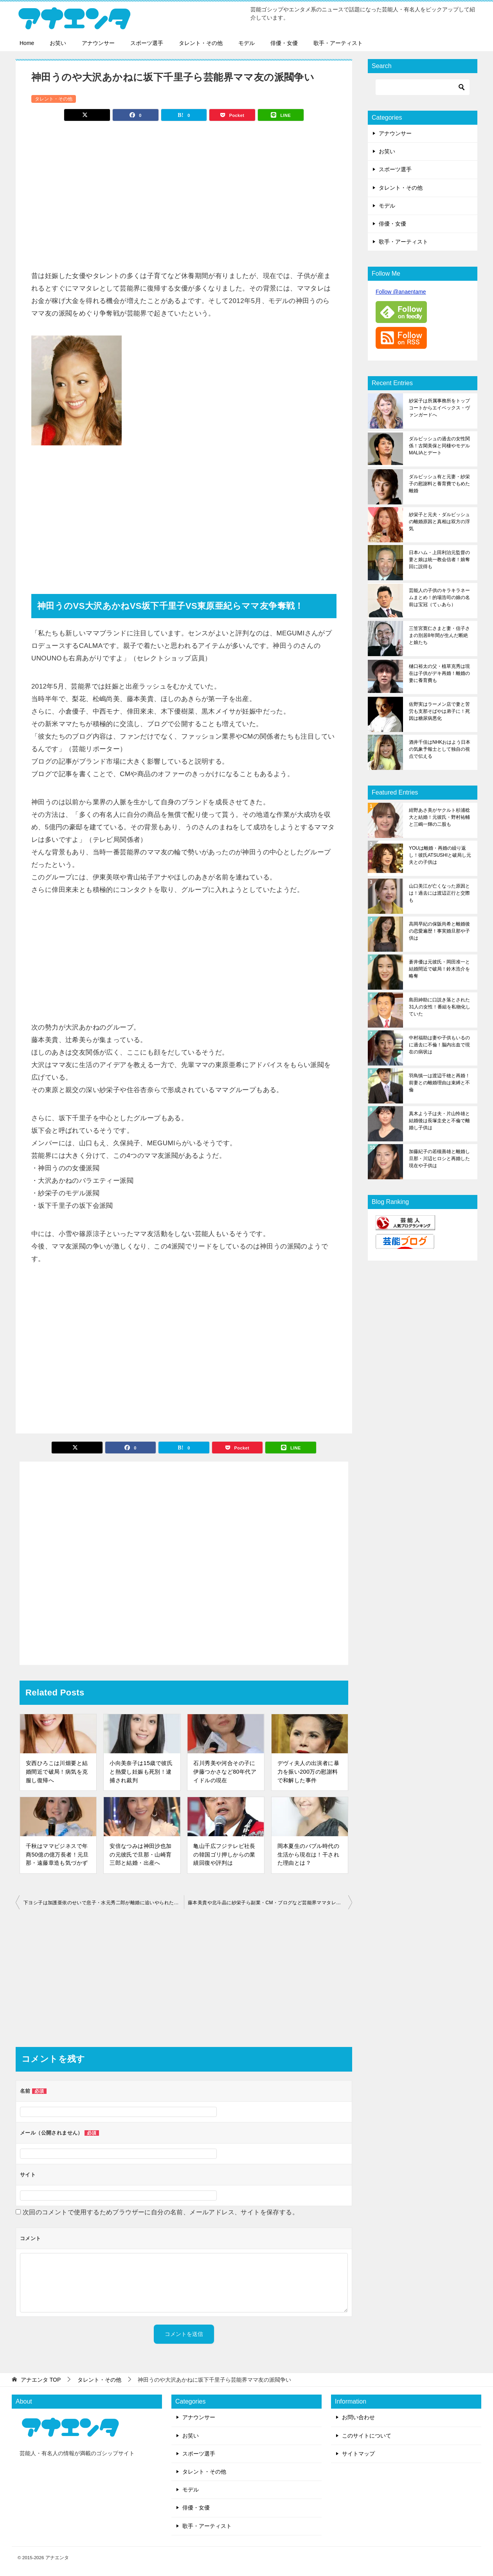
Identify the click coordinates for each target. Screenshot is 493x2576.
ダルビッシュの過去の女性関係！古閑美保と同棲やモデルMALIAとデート (439, 446)
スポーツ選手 (146, 43)
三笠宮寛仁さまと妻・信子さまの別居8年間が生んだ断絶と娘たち (439, 635)
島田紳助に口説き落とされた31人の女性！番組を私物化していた (439, 1007)
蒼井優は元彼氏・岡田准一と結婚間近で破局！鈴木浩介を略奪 (439, 969)
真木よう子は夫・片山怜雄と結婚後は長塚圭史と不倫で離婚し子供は (439, 1120)
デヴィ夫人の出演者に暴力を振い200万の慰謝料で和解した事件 (308, 1771)
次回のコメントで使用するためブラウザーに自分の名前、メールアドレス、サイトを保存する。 (161, 2212)
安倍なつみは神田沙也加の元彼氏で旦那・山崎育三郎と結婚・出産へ (140, 1854)
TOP (41, 2380)
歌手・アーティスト (338, 43)
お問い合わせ (358, 2417)
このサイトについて (366, 2435)
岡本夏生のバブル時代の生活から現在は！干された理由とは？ (308, 1854)
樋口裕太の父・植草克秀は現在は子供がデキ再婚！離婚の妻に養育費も (439, 673)
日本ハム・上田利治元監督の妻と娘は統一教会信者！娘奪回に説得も (439, 559)
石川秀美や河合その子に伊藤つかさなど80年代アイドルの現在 (224, 1771)
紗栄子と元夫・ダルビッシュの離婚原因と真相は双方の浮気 (439, 521)
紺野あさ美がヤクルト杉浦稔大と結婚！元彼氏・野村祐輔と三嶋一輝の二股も (439, 817)
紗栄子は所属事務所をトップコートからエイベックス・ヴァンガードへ (439, 408)
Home (27, 43)
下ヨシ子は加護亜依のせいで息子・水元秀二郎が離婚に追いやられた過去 (103, 1902)
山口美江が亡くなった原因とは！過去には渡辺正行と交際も (439, 893)
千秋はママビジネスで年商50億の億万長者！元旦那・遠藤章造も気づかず (57, 1854)
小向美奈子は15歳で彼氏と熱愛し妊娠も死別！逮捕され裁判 (141, 1771)
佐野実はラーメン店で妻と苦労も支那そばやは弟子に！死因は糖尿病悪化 (439, 711)
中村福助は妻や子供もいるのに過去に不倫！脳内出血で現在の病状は (439, 1045)
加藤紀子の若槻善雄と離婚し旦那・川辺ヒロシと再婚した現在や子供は (439, 1158)
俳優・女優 (284, 43)
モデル (246, 43)
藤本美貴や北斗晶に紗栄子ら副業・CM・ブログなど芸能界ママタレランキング (270, 1902)
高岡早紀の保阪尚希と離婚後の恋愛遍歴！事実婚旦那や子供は (439, 931)
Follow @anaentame (401, 292)
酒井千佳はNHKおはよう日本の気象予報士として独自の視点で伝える (439, 749)
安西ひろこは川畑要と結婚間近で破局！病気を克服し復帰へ (57, 1771)
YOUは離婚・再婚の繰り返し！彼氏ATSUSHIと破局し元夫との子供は (440, 855)
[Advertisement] (184, 191)
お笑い (58, 43)
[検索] (423, 87)
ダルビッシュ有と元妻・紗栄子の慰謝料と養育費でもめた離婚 (439, 483)
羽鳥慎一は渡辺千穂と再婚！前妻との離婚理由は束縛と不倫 (439, 1082)
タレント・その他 (201, 43)
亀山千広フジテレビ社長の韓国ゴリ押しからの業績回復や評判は (224, 1854)
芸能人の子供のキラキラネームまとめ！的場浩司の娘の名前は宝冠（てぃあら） (439, 597)
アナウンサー (98, 43)
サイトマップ (358, 2453)
